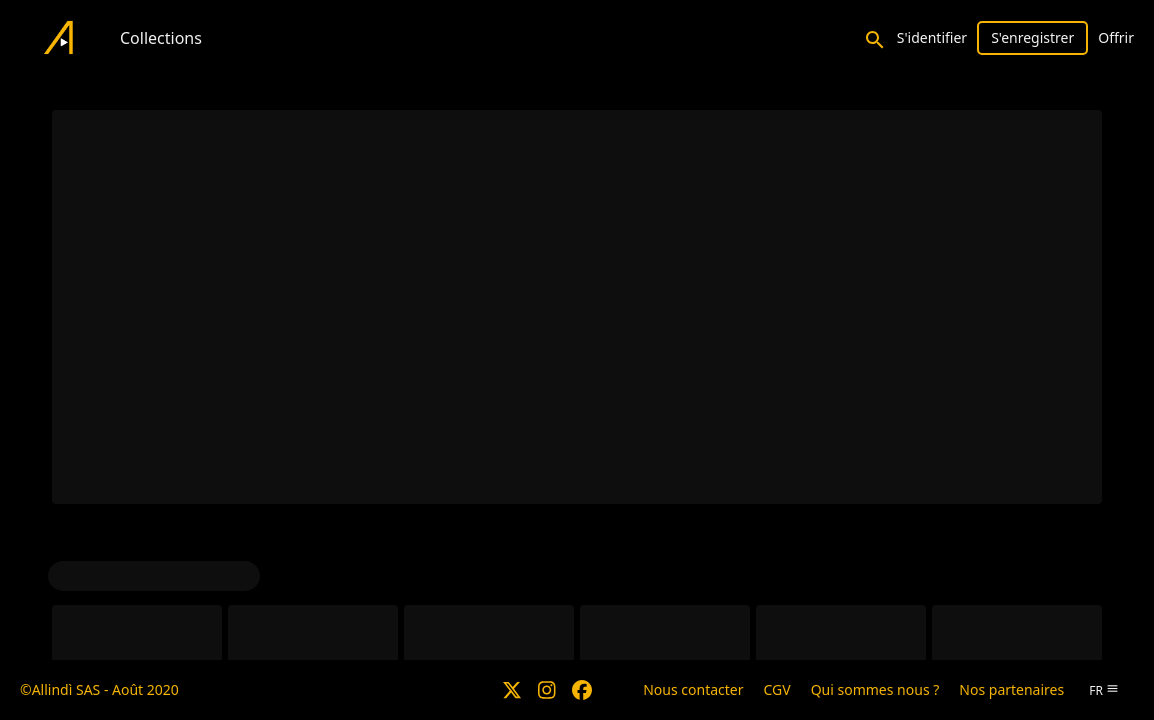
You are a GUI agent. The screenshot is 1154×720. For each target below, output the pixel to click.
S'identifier (932, 37)
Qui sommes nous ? (875, 689)
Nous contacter (693, 689)
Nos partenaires (1011, 689)
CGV (777, 689)
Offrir (1116, 37)
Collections (161, 38)
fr (1104, 690)
